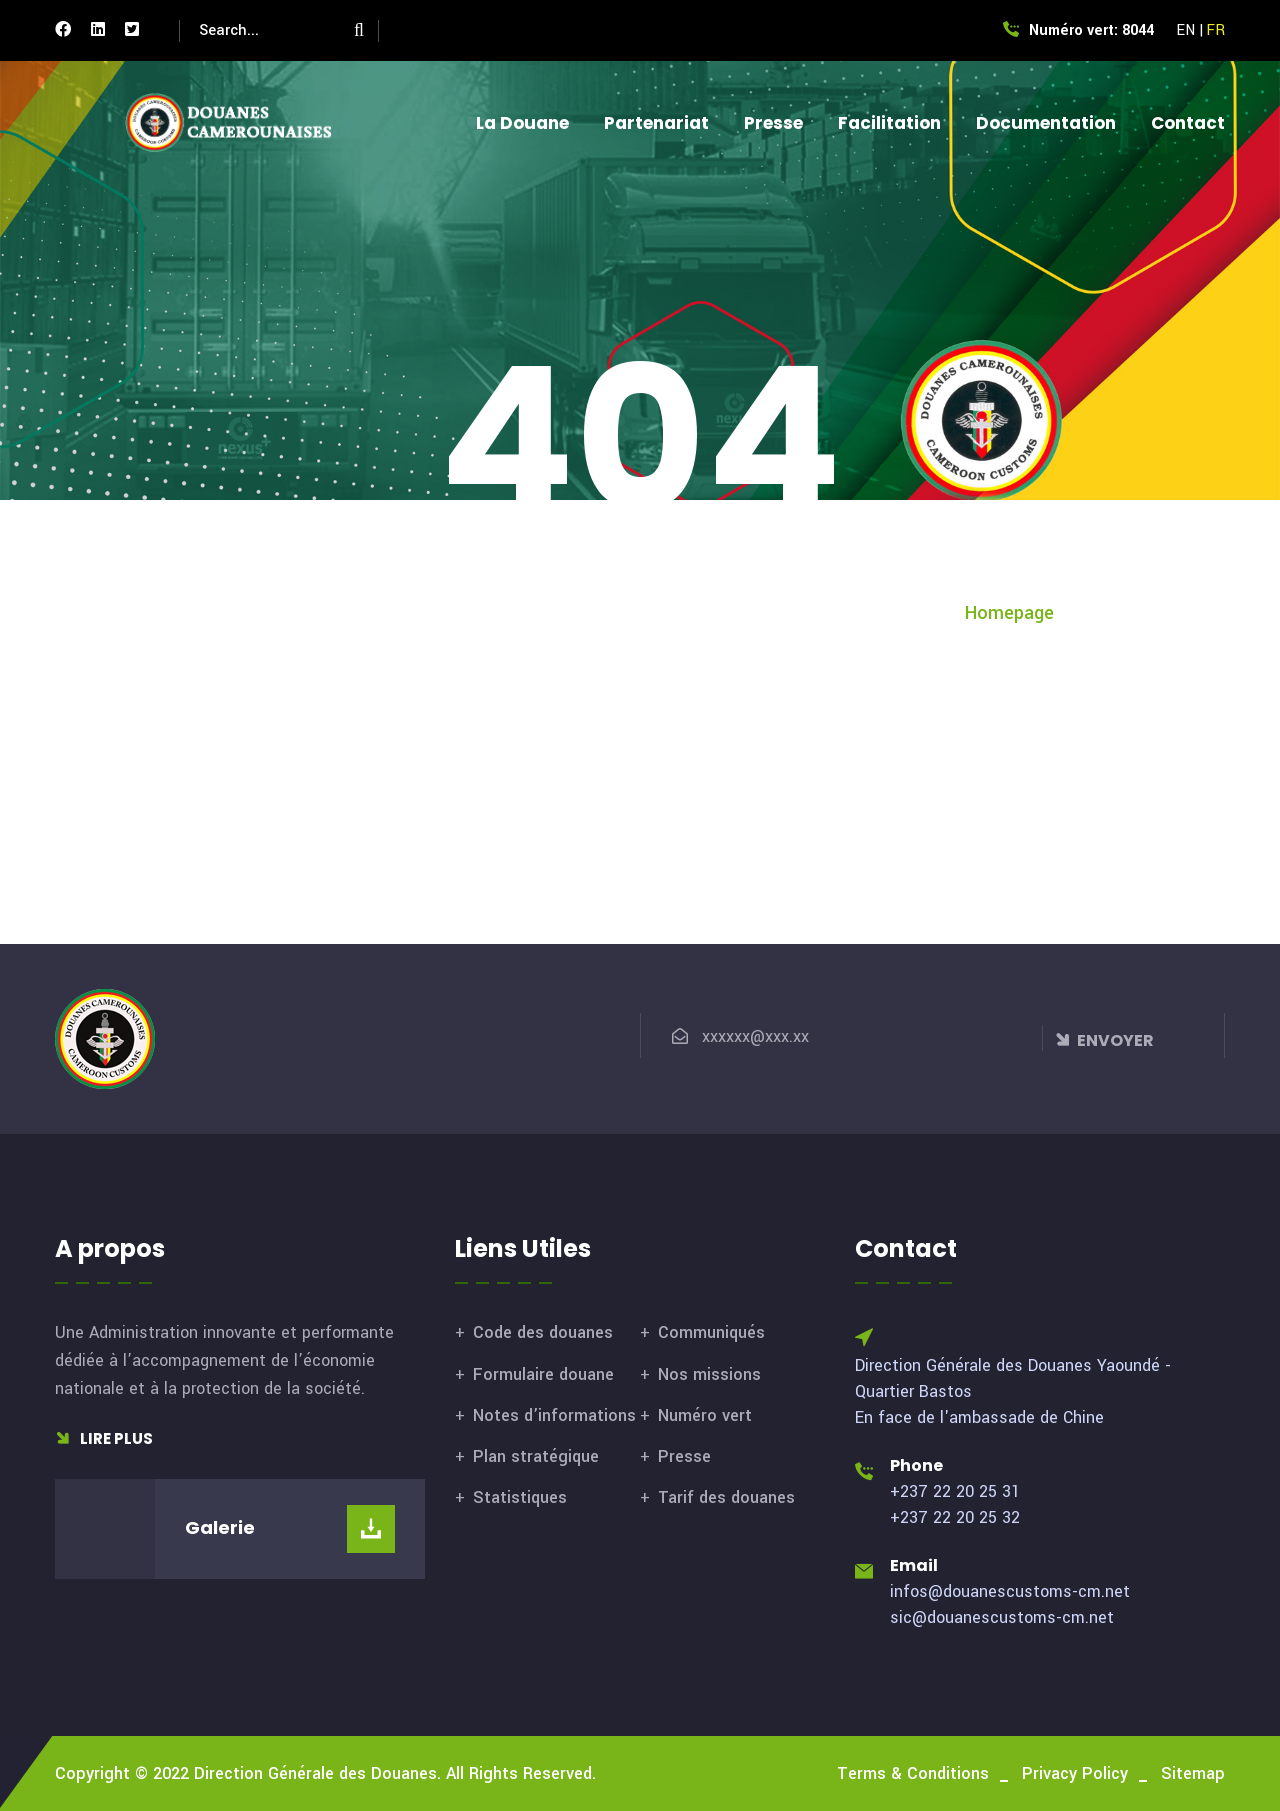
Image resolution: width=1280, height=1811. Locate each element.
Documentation (1046, 123)
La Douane (522, 123)
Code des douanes (543, 1332)
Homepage (1009, 613)
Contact (1188, 123)
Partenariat (656, 123)
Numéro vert (705, 1415)
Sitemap (1193, 1773)
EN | (1190, 30)
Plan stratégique (536, 1456)
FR (1215, 30)
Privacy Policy (1075, 1773)
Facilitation (889, 123)
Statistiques (520, 1497)
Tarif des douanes (726, 1497)
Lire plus (104, 1438)
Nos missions (709, 1374)
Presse (773, 123)
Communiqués (711, 1332)
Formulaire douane (543, 1374)
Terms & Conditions (913, 1773)
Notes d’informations (554, 1415)
